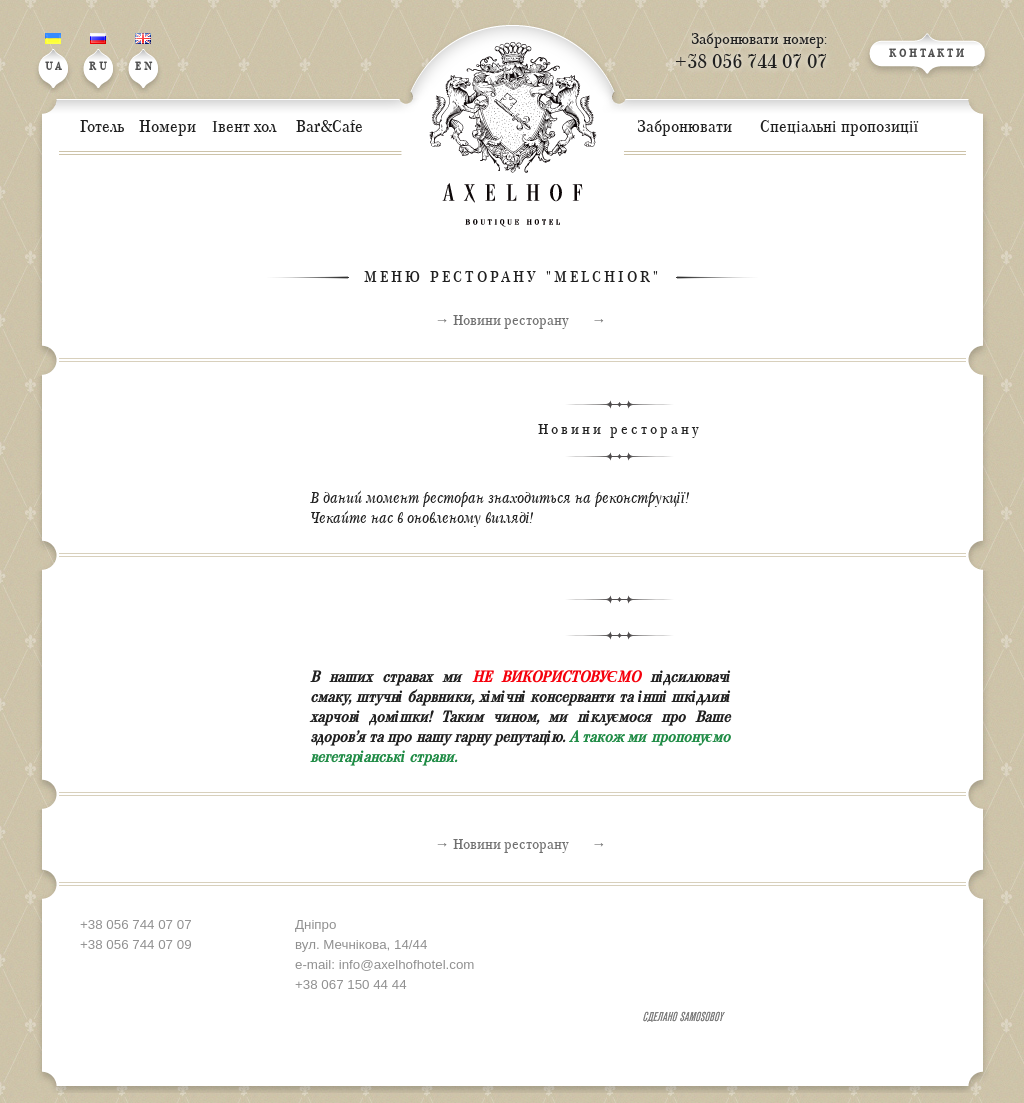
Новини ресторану (620, 430)
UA (54, 53)
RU (99, 53)
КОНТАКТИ (928, 54)
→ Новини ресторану (502, 321)
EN (145, 53)
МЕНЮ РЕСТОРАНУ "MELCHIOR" (512, 277)
